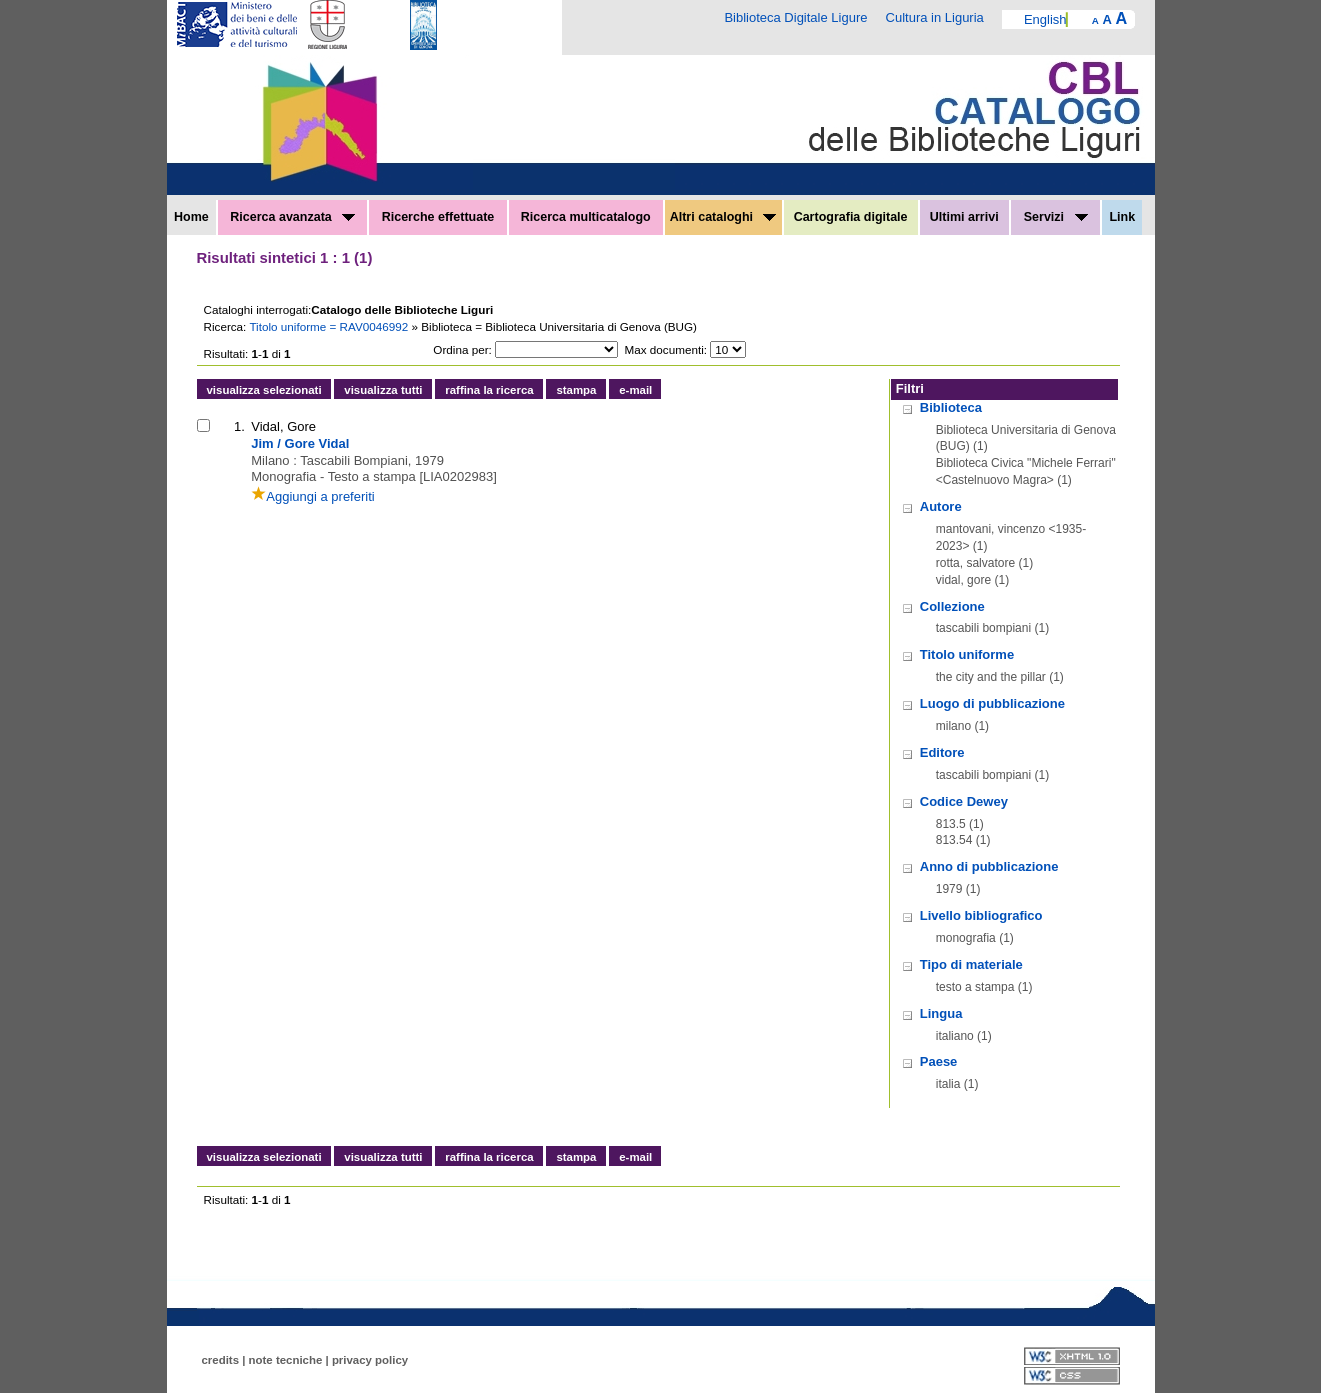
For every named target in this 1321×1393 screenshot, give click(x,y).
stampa (576, 390)
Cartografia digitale (851, 217)
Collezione (952, 606)
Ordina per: (462, 349)
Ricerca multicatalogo (586, 217)
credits (221, 1360)
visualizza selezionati (264, 390)
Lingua (941, 1013)
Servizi (1056, 217)
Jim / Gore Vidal (300, 443)
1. (239, 426)
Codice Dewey (964, 801)
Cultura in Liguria (935, 17)
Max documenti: (666, 349)
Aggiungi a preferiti (312, 496)
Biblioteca (951, 407)
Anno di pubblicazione (989, 866)
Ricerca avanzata (292, 217)
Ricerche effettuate (438, 217)
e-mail (635, 390)
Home (191, 217)
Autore (941, 506)
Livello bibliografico (981, 915)
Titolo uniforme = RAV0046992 (330, 326)
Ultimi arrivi (964, 217)
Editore (942, 752)
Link (1122, 217)
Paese (939, 1061)
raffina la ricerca (489, 390)
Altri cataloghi (723, 217)
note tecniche (286, 1360)
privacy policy (370, 1360)
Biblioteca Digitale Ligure (795, 17)
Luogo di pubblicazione (992, 703)
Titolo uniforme (967, 654)
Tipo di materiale (971, 964)
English (1045, 19)
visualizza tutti (383, 390)
